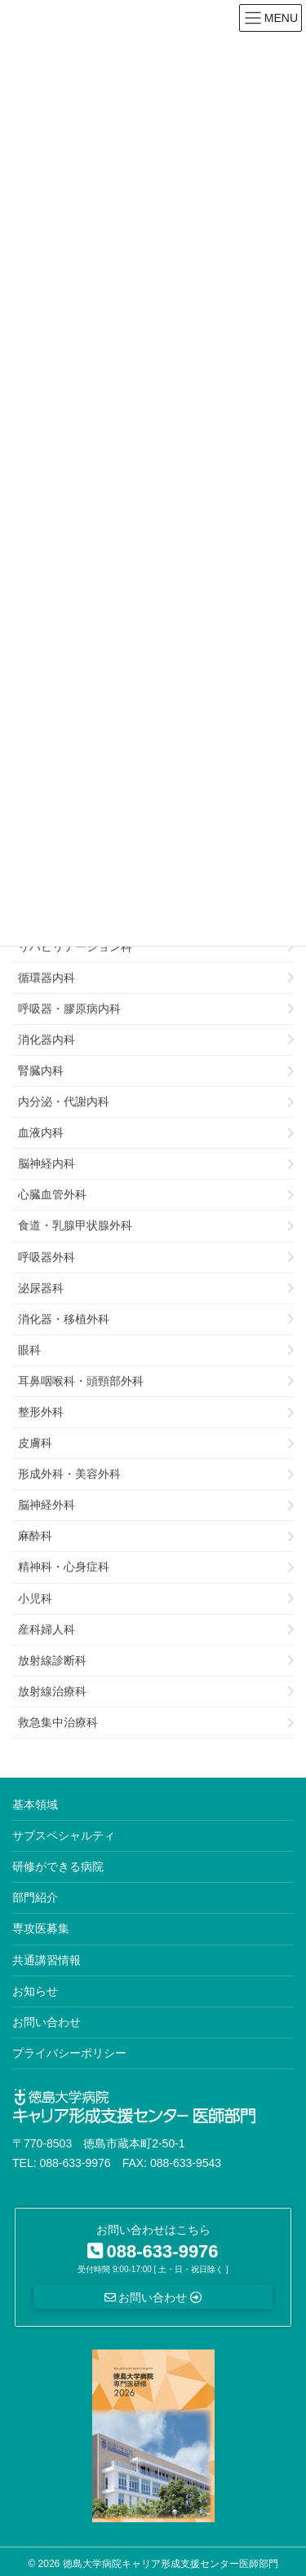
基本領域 (35, 1804)
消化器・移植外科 (63, 1318)
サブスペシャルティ (63, 1835)
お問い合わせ (46, 2022)
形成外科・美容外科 (69, 1473)
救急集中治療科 (58, 1722)
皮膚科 (35, 1442)
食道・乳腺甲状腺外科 (75, 1225)
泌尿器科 (41, 1288)
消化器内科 (46, 1039)
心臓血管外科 (52, 1194)
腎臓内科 (41, 1070)
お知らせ (35, 1991)
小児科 (35, 1598)
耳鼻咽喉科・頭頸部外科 (81, 1380)
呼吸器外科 (46, 1257)
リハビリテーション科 (75, 946)
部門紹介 (35, 1897)
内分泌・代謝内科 (63, 1101)
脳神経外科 (46, 1504)
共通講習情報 (46, 1960)
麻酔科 (35, 1535)
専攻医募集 (40, 1928)
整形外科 (41, 1411)
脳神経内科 (46, 1163)
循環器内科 (46, 977)
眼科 (29, 1349)
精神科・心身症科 (63, 1566)
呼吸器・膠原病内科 (69, 1008)
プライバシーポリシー (69, 2052)
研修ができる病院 (58, 1866)
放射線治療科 (52, 1691)
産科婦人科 (46, 1629)
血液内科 (41, 1132)
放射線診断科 (52, 1660)
